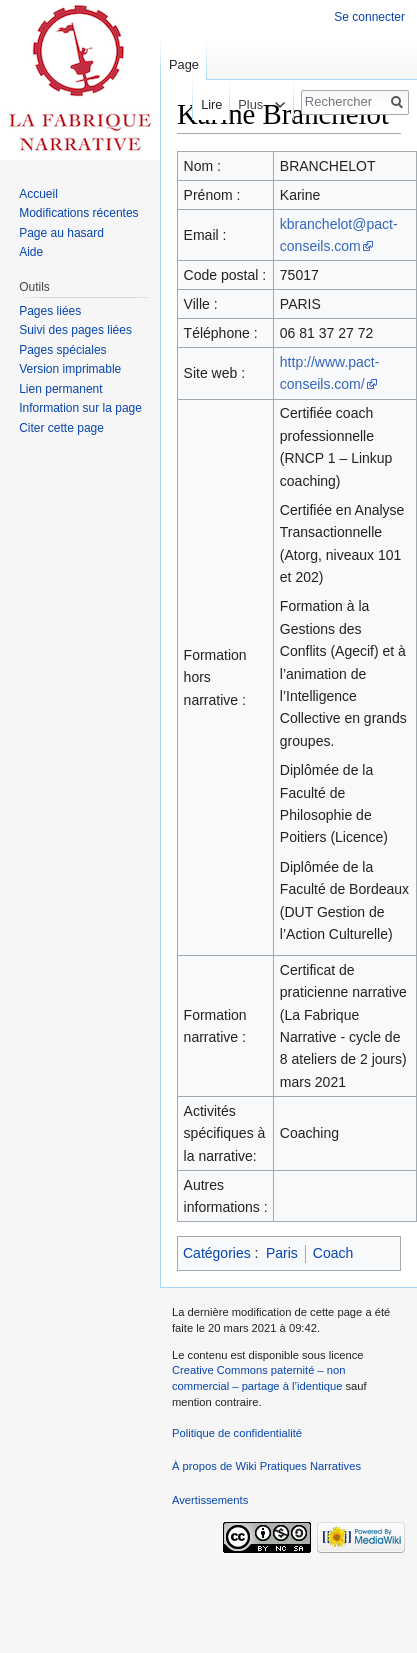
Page (184, 64)
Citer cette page (61, 428)
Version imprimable (70, 369)
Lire (205, 104)
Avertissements (210, 1500)
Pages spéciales (62, 350)
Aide (31, 252)
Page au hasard (61, 233)
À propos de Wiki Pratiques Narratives (266, 1466)
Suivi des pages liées (75, 330)
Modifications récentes (78, 213)
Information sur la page (80, 408)
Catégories (217, 1253)
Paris (282, 1253)
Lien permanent (60, 389)
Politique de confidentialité (237, 1433)
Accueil (38, 194)
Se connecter (369, 17)
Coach (333, 1253)
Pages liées (50, 311)
